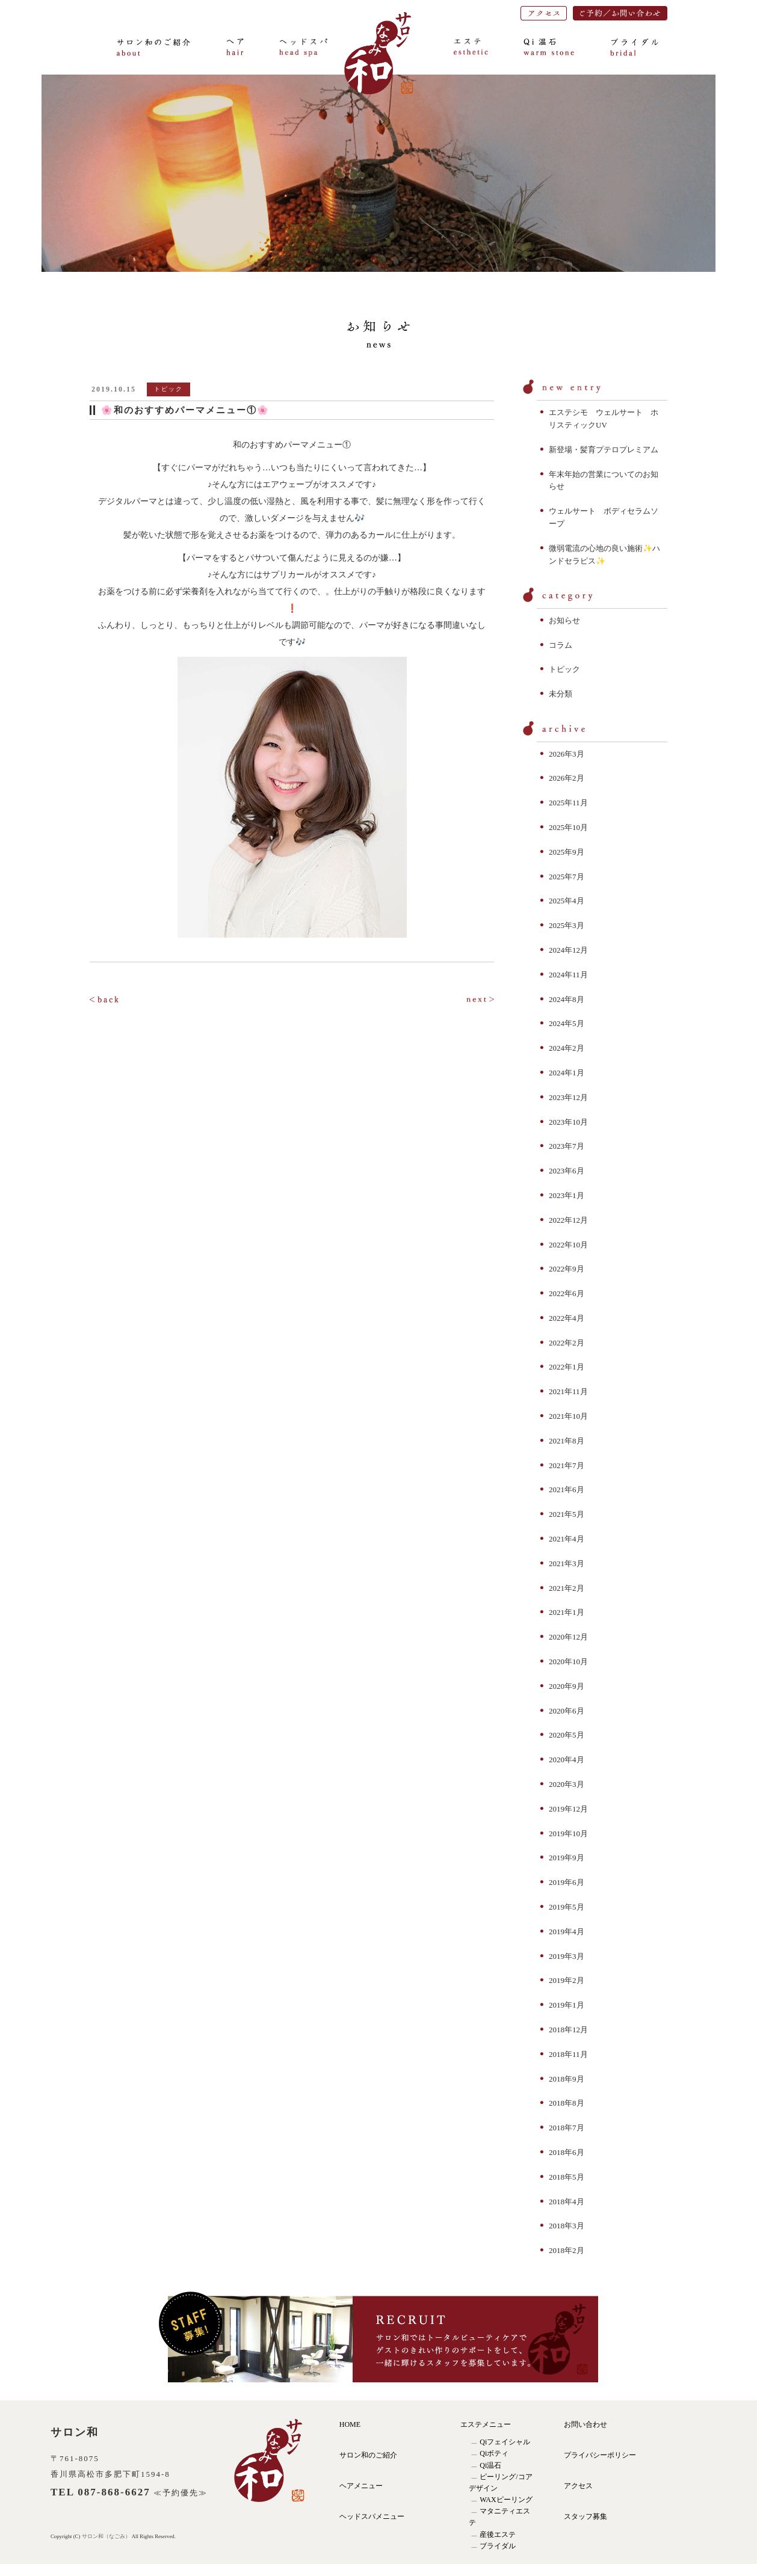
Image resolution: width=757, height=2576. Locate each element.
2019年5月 (566, 1906)
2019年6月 (566, 1882)
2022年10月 (568, 1244)
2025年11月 (568, 802)
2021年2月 (566, 1588)
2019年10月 (568, 1833)
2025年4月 (566, 900)
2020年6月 (566, 1710)
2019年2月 (566, 1980)
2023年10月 (568, 1122)
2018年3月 (566, 2225)
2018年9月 (566, 2078)
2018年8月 (566, 2102)
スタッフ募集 (585, 2516)
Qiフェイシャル (505, 2442)
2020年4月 (566, 1759)
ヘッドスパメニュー (371, 2516)
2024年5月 (566, 1023)
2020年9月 (566, 1686)
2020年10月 (568, 1661)
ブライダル (498, 2546)
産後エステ (498, 2534)
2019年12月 (568, 1808)
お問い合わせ (585, 2424)
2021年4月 (566, 1538)
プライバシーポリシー (600, 2455)
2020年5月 (566, 1734)
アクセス (578, 2486)
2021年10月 (568, 1416)
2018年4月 (566, 2201)
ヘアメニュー (361, 2486)
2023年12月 (568, 1097)
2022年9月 (566, 1268)
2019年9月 (566, 1857)
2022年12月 (568, 1220)
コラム (560, 645)
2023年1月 (566, 1195)
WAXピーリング (506, 2499)
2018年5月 (566, 2176)
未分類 (560, 693)
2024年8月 (566, 999)
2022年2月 (566, 1342)
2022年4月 (566, 1318)
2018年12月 (568, 2029)
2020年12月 (568, 1636)
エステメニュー (485, 2424)
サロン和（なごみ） (107, 2536)
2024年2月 (566, 1048)
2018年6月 (566, 2152)
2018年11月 (568, 2054)
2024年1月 (566, 1072)
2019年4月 (566, 1931)
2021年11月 (568, 1391)
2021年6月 (566, 1489)
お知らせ (564, 620)
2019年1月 (566, 2004)
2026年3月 (566, 753)
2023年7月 (566, 1146)
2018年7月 (566, 2127)
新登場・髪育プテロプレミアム (603, 449)
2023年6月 (566, 1170)
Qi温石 (490, 2465)
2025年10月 (568, 827)
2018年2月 (566, 2250)
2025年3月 (566, 925)
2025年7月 (566, 876)
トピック (564, 669)
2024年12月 (568, 949)
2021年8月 (566, 1440)
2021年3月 (566, 1563)
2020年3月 (566, 1784)
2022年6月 (566, 1293)
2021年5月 (566, 1514)
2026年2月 (566, 777)
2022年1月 (566, 1366)
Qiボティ (494, 2453)
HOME (349, 2424)
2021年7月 (566, 1465)
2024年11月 (568, 974)
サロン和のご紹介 (368, 2455)
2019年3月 (566, 1956)
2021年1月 (566, 1612)
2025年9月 (566, 851)
